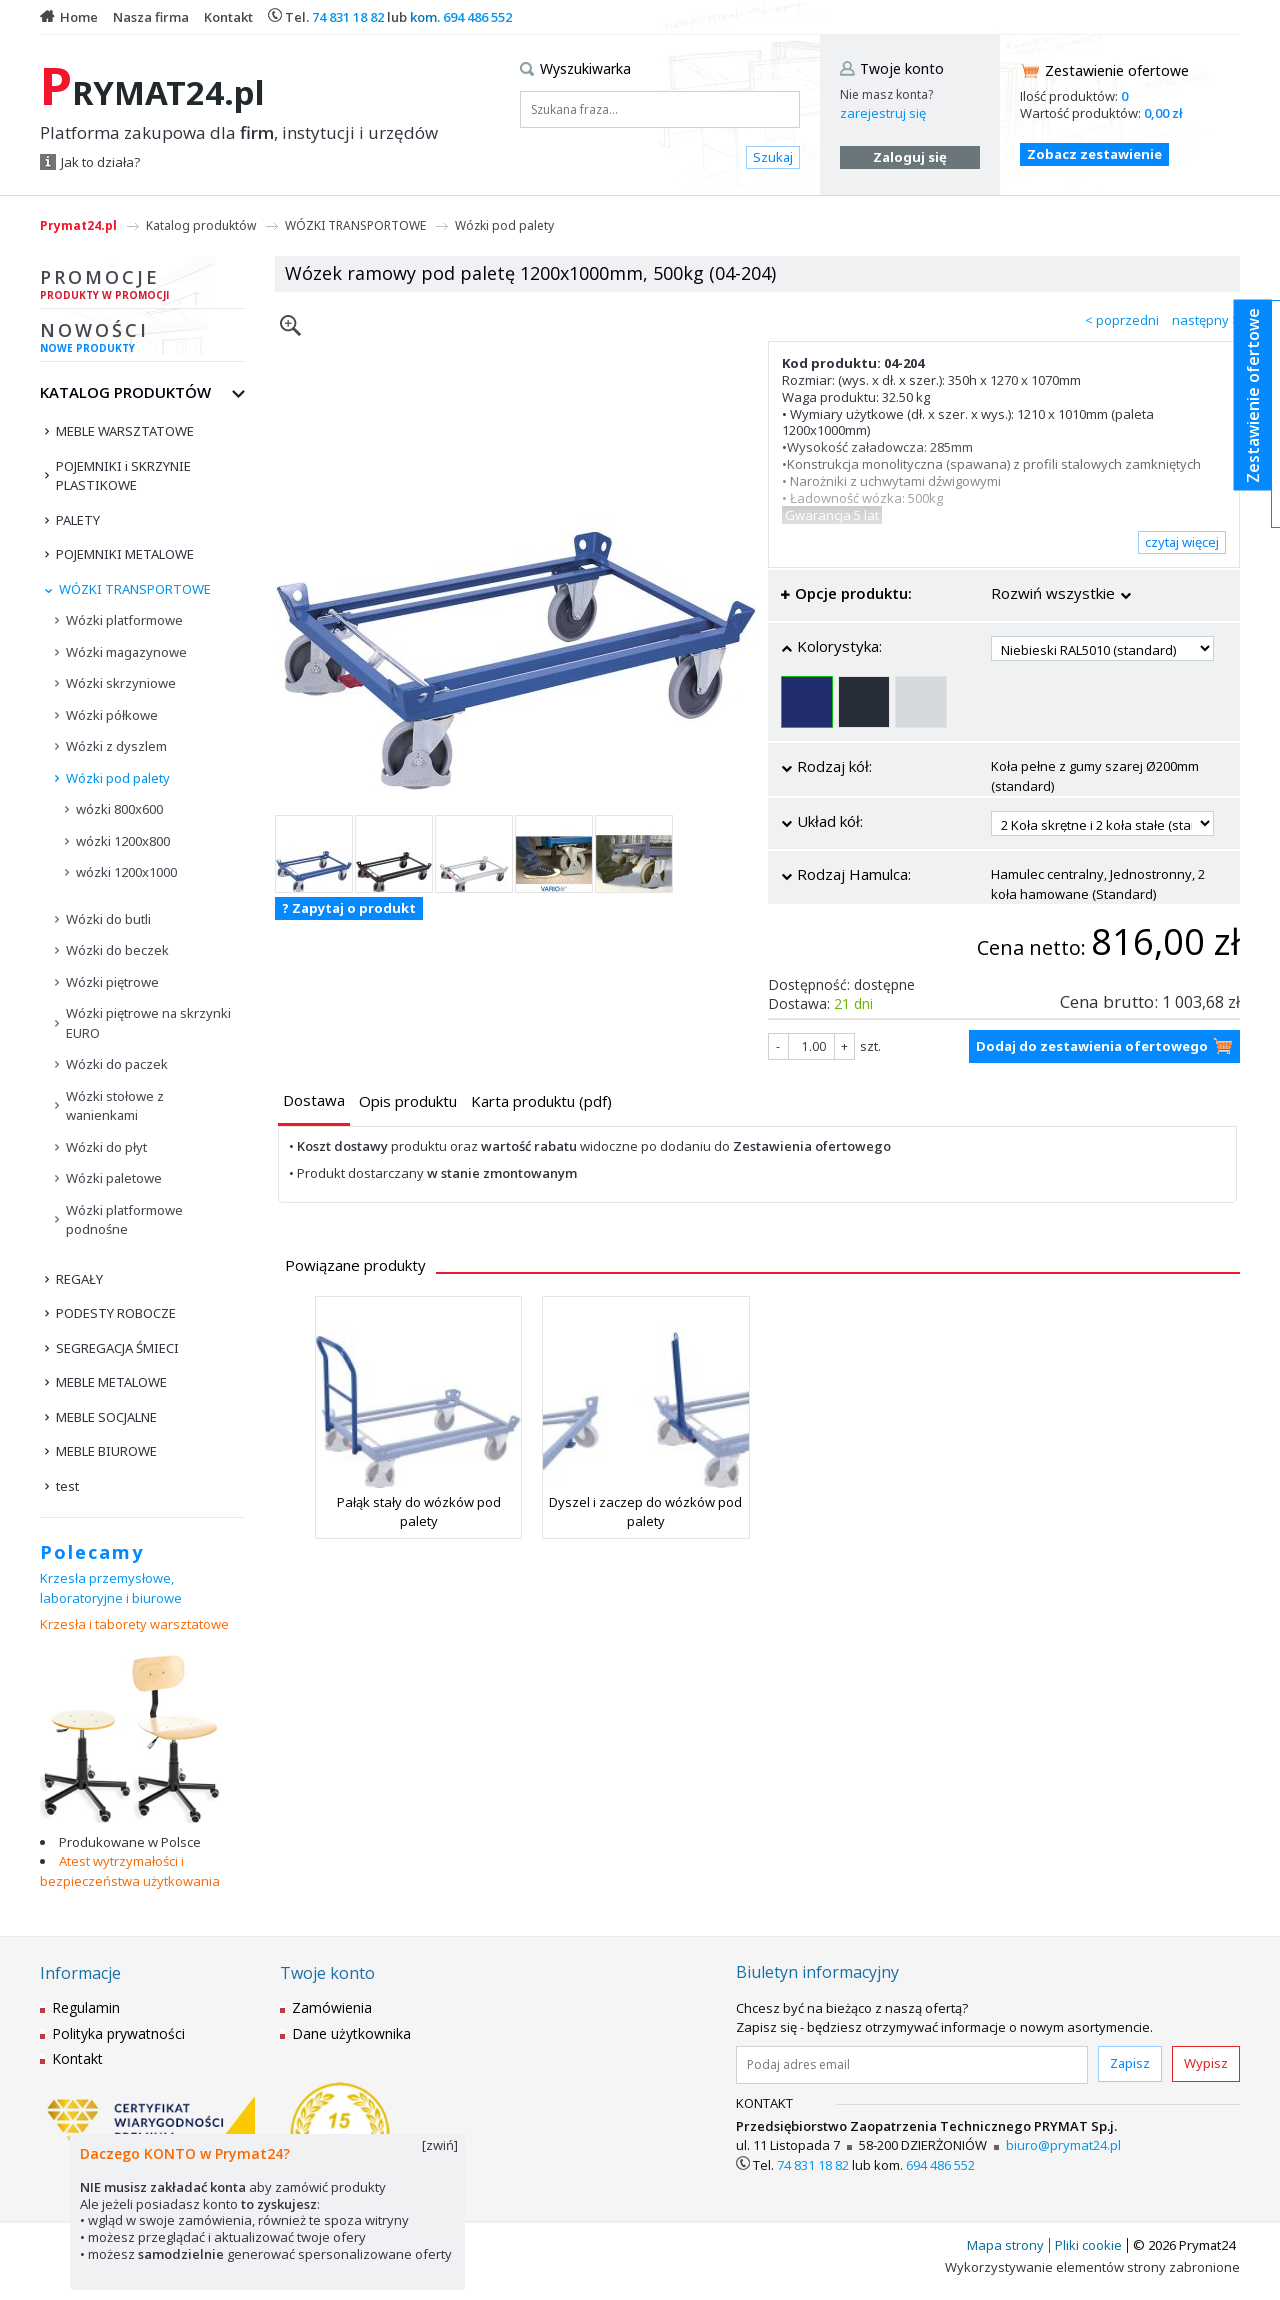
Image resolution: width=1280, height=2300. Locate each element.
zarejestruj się (883, 113)
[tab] (314, 1102)
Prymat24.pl (78, 225)
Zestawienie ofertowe (1117, 70)
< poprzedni (1122, 320)
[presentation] (314, 1100)
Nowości (142, 340)
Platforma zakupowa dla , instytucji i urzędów (239, 133)
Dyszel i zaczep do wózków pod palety (645, 1511)
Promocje (142, 287)
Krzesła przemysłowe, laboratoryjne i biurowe (111, 1588)
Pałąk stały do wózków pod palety (419, 1511)
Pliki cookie (1088, 2245)
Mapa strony (1005, 2245)
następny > (1206, 320)
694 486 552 (477, 17)
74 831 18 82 (348, 17)
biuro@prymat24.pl (1063, 2145)
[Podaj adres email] (912, 2065)
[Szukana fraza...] (660, 109)
